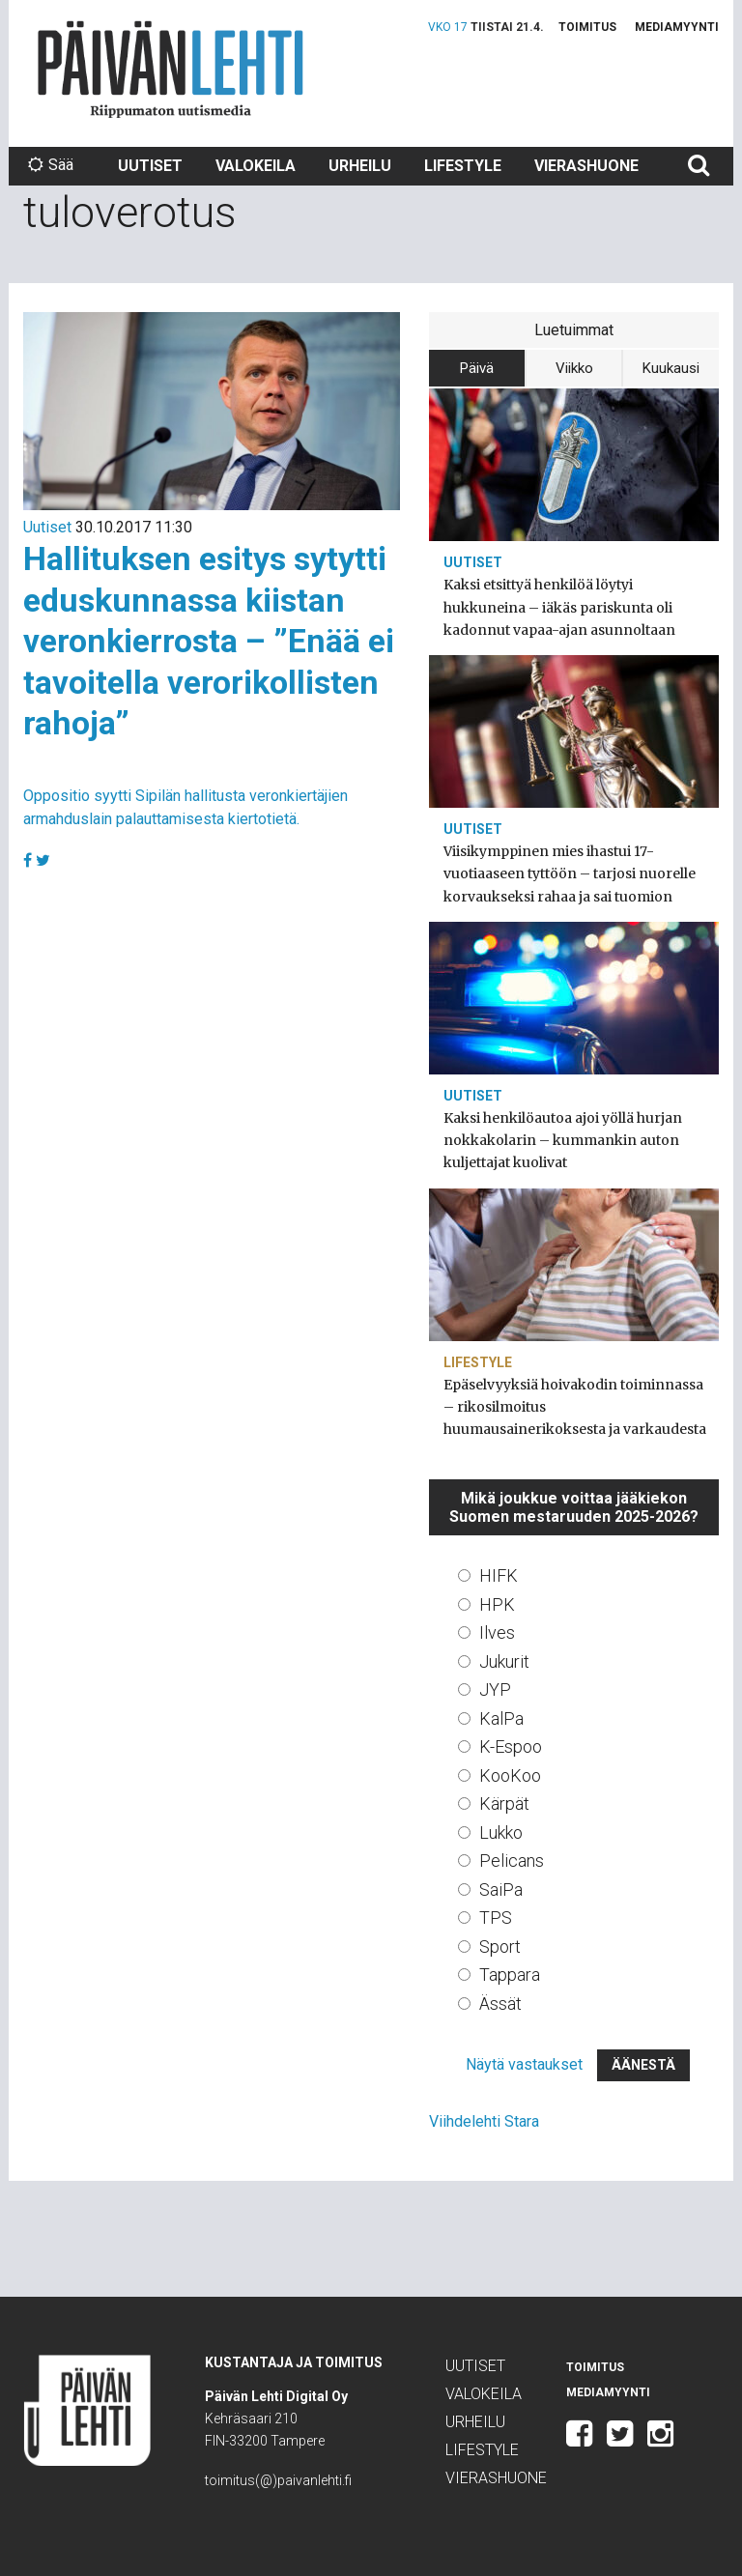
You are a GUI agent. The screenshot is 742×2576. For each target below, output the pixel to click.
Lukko (501, 1832)
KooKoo (510, 1775)
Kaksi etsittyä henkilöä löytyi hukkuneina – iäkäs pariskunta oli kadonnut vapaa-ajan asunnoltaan (559, 607)
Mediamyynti (677, 27)
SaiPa (501, 1889)
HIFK (498, 1575)
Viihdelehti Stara (484, 2121)
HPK (497, 1604)
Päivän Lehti (170, 69)
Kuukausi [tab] (670, 368)
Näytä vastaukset (524, 2064)
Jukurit (504, 1661)
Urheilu (359, 166)
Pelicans (511, 1860)
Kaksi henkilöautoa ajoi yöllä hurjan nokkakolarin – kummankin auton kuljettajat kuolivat (562, 1140)
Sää (50, 165)
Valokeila (255, 166)
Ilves (497, 1632)
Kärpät (504, 1803)
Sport (500, 1946)
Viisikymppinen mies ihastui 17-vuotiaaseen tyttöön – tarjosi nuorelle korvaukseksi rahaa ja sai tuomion (569, 873)
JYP (495, 1689)
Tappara (509, 1974)
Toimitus (587, 27)
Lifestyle (462, 166)
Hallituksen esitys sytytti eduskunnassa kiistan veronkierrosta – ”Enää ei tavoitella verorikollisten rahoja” (208, 640)
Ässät (500, 2003)
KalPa (501, 1718)
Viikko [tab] (574, 368)
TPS (495, 1917)
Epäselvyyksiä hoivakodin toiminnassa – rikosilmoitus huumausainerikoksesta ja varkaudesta (574, 1407)
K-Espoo (510, 1746)
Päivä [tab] (477, 368)
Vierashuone (586, 166)
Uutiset (150, 166)
